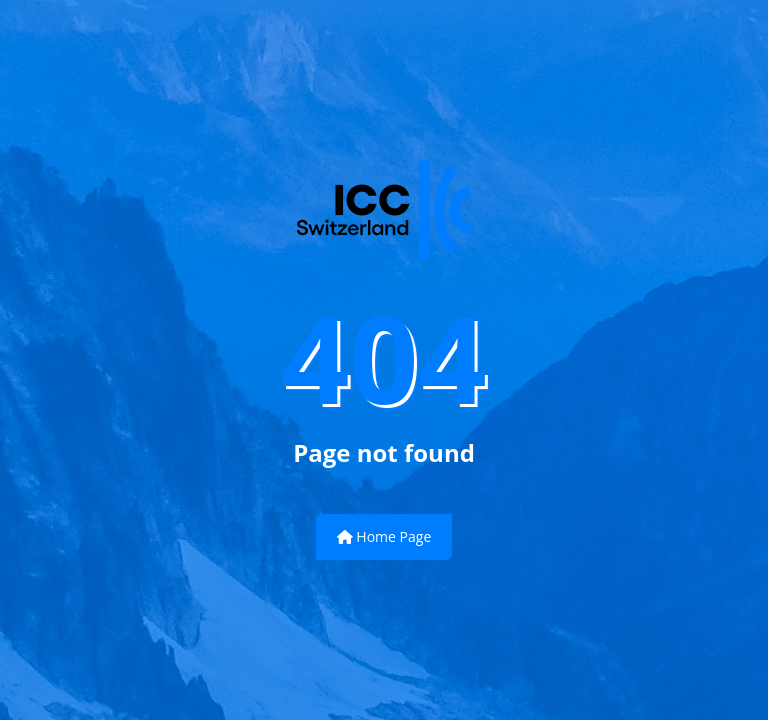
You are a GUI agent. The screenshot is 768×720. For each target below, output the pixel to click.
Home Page (384, 536)
